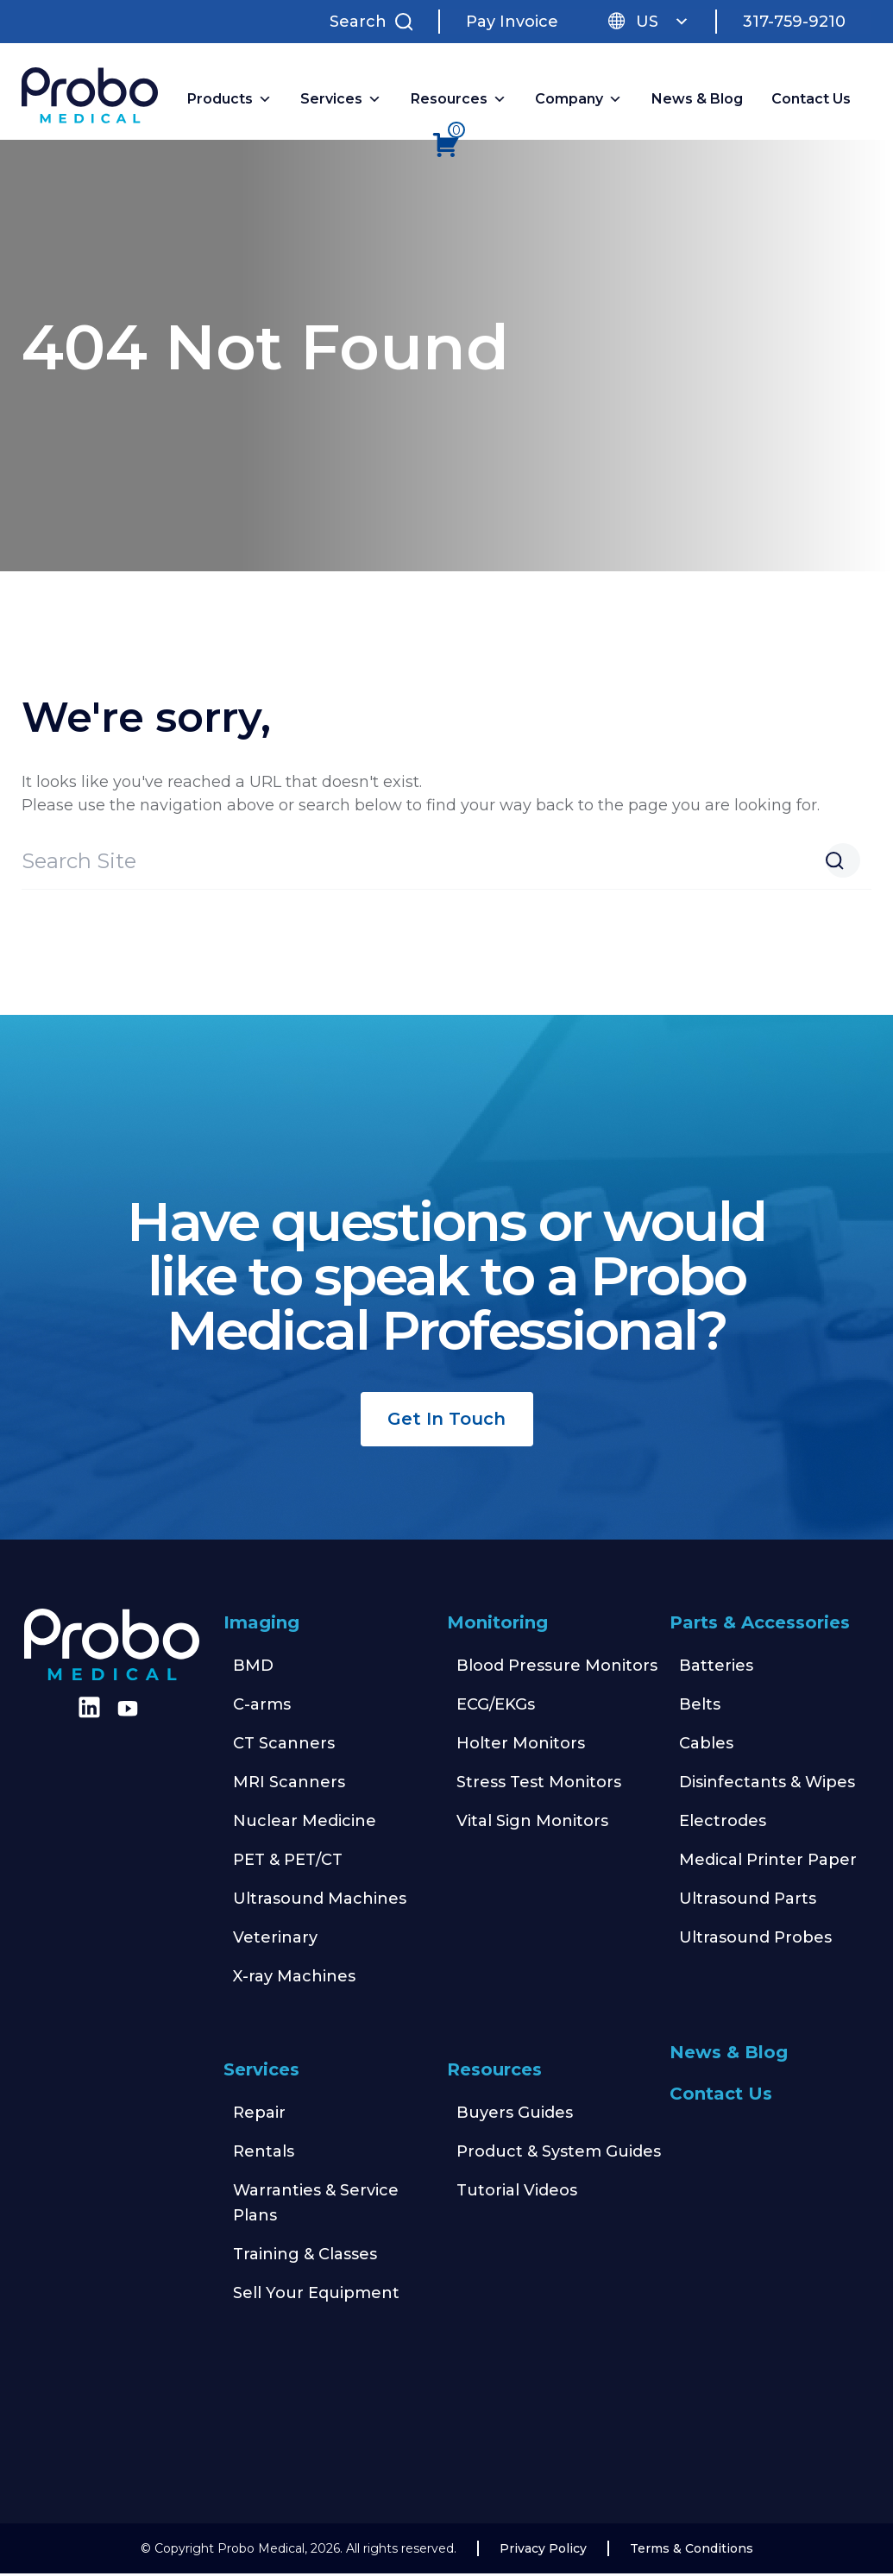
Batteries (716, 1668)
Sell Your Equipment (316, 2295)
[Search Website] (843, 863)
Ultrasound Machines (319, 1901)
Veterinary (275, 1939)
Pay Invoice (512, 21)
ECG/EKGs (495, 1706)
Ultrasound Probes (755, 1939)
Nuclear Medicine (304, 1823)
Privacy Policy (543, 2551)
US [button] (662, 22)
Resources (494, 2072)
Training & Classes (305, 2256)
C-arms (262, 1706)
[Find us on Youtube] (127, 1711)
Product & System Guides (558, 2154)
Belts (699, 1706)
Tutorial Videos (516, 2192)
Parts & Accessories (760, 1625)
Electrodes (722, 1823)
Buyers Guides (514, 2115)
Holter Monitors (520, 1745)
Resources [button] (458, 101)
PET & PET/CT (288, 1862)
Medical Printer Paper (768, 1862)
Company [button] (578, 101)
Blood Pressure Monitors (556, 1668)
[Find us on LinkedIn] (86, 1715)
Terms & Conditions (691, 2551)
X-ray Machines (294, 1978)
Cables (706, 1745)
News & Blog (697, 100)
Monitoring (497, 1625)
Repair (259, 2115)
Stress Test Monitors (538, 1784)
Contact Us (811, 100)
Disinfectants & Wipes (767, 1784)
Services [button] (340, 101)
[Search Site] (375, 21)
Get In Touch (446, 1421)
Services (261, 2072)
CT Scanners (284, 1745)
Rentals (263, 2154)
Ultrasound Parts (747, 1901)
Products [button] (229, 101)
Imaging (261, 1625)
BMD (253, 1668)
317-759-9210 (794, 21)
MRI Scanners (289, 1784)
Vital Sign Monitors (532, 1823)
